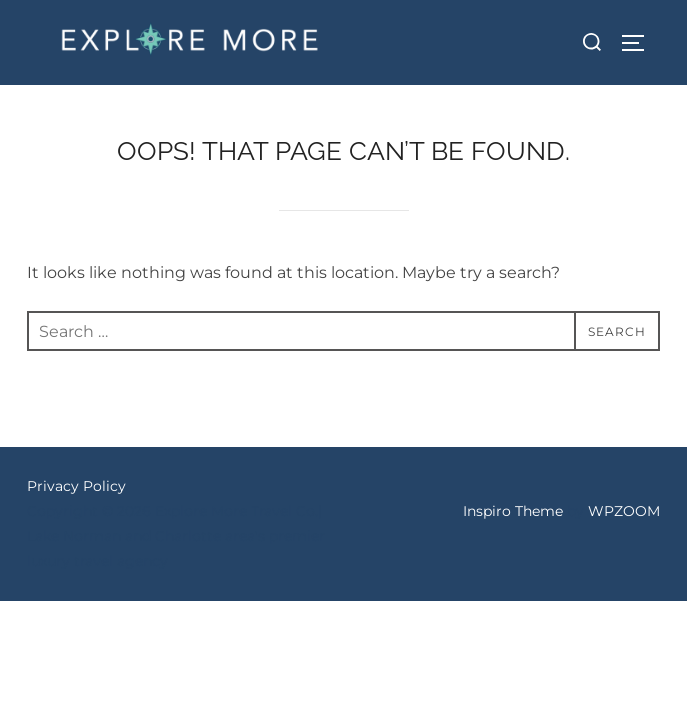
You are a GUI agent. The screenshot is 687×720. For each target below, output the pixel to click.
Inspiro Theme (513, 511)
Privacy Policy (76, 486)
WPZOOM (624, 511)
